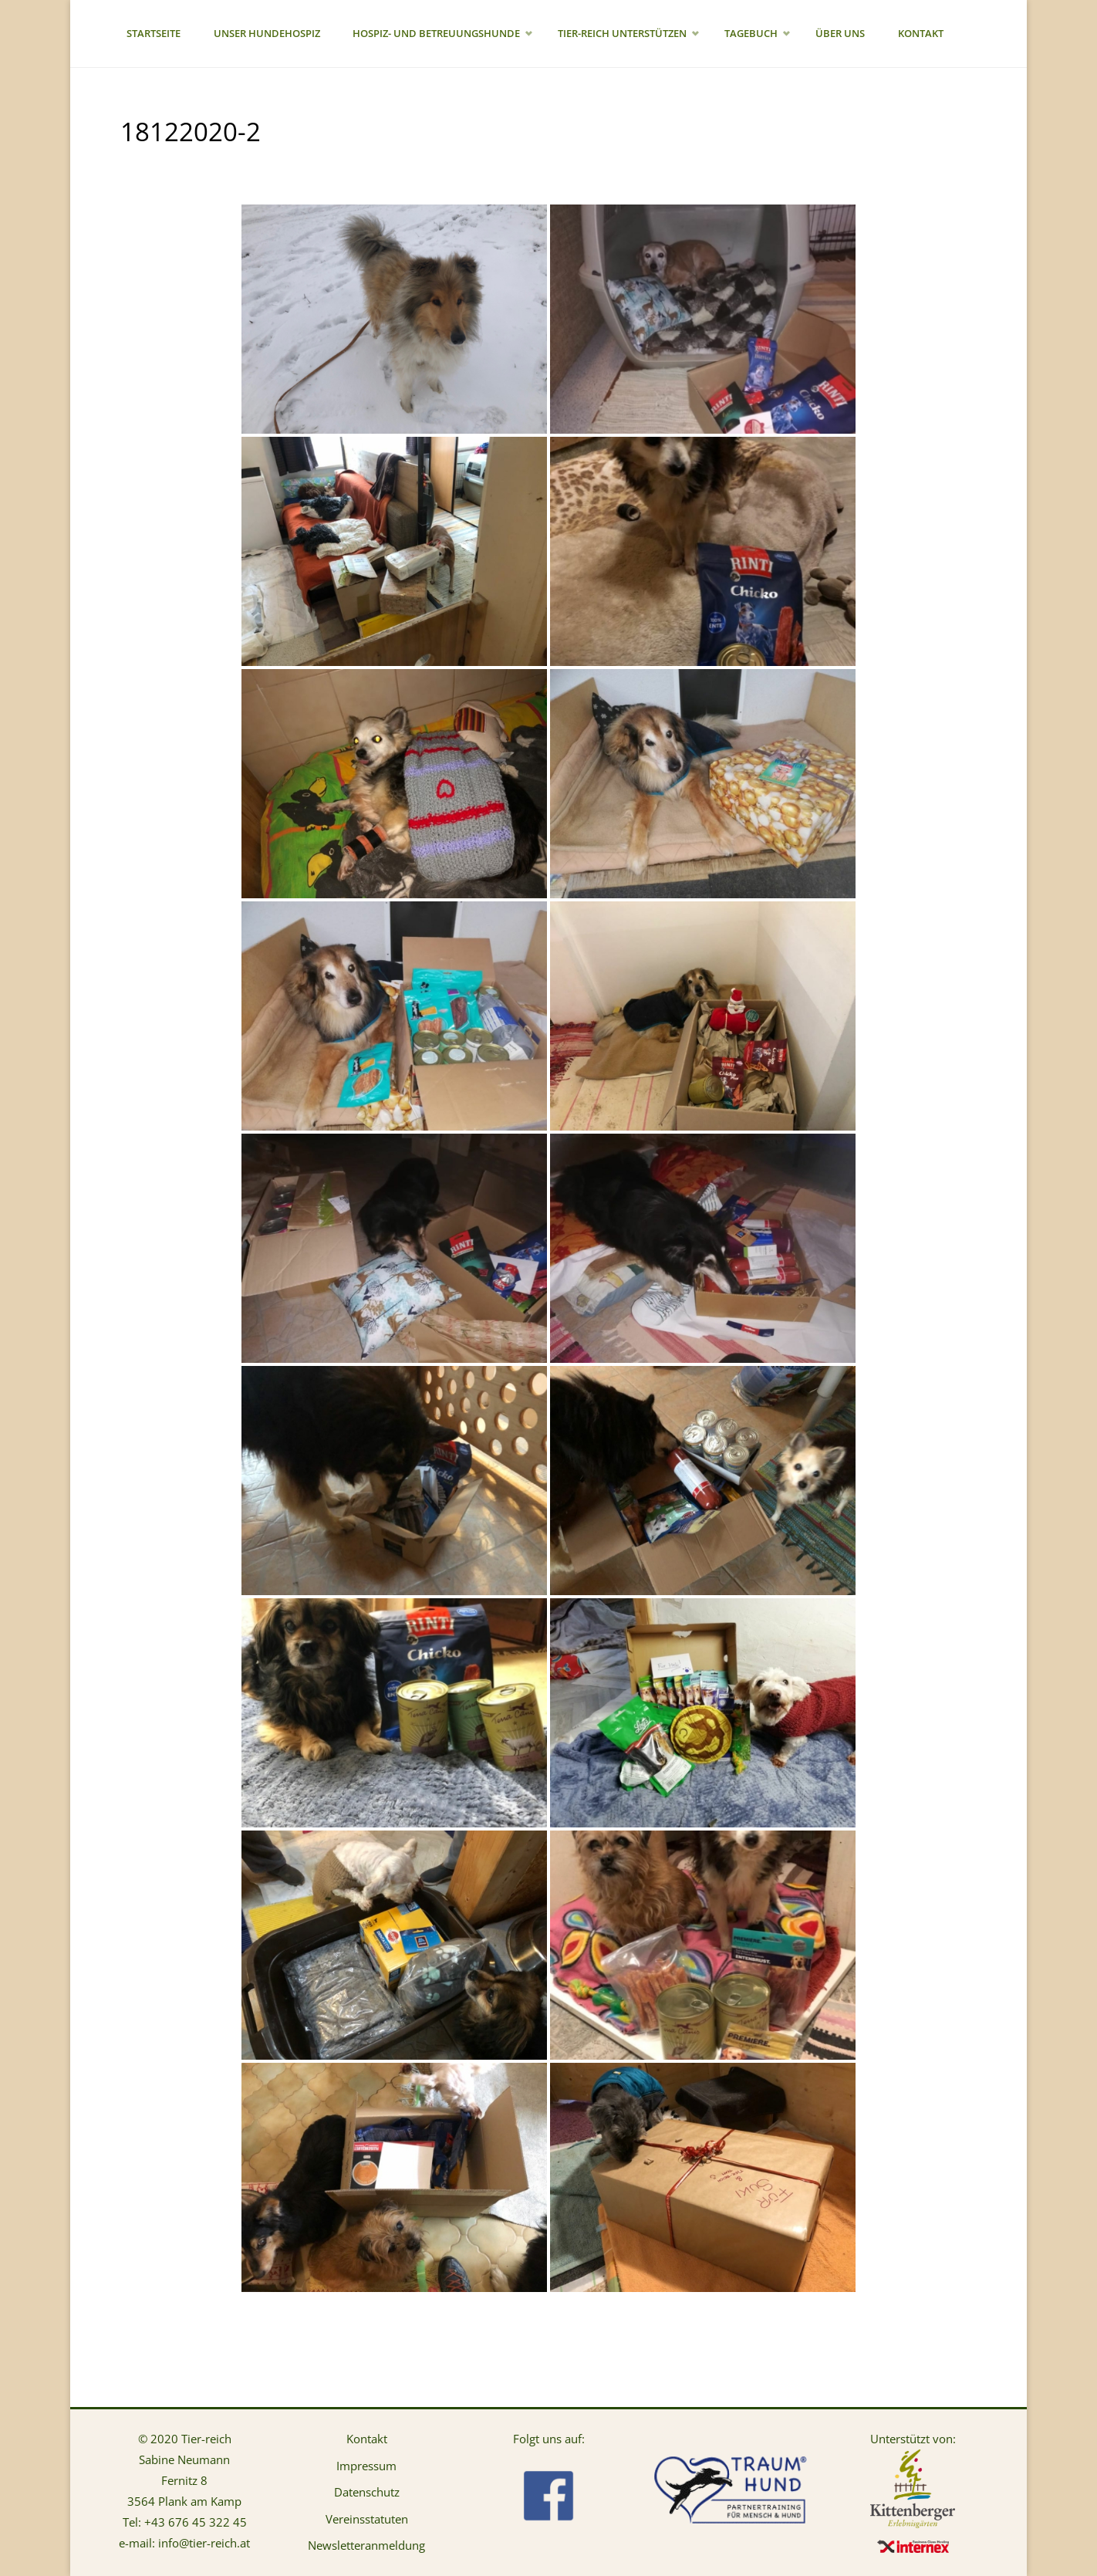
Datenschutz (367, 2492)
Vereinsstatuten (367, 2519)
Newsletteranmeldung (366, 2545)
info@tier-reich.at (204, 2543)
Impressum (366, 2465)
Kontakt (366, 2438)
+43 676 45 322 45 (195, 2522)
